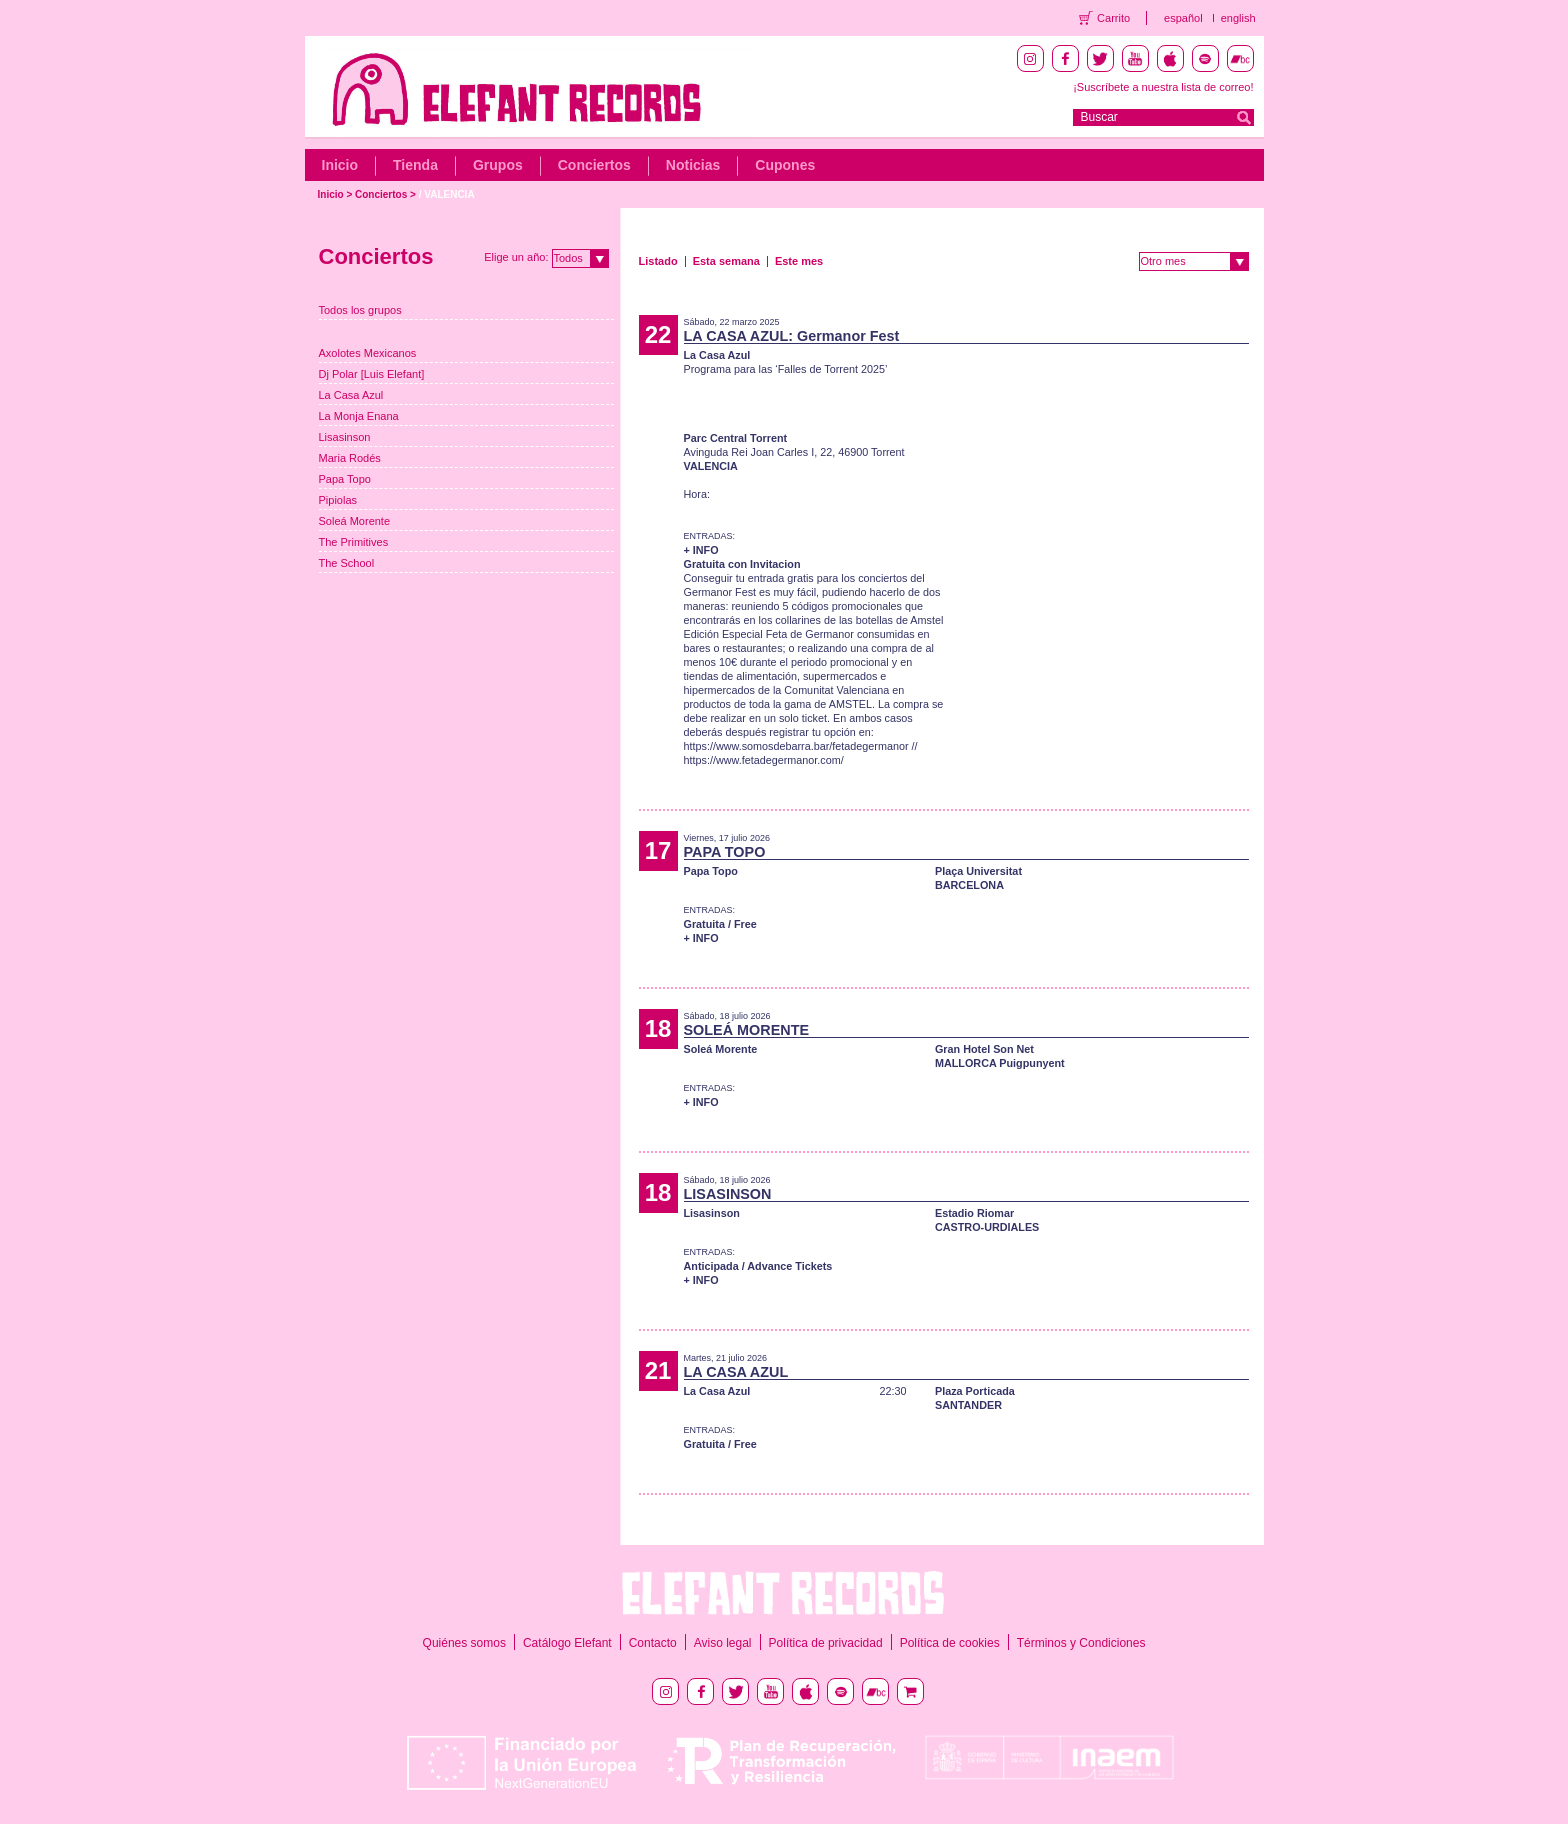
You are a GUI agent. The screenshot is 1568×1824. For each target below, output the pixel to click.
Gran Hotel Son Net (984, 1049)
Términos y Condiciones (1081, 1643)
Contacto (653, 1643)
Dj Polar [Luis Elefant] (372, 374)
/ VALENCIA (447, 194)
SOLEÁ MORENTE (747, 1030)
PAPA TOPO (725, 852)
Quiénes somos (464, 1643)
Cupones (785, 165)
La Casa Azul (351, 395)
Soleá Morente (355, 521)
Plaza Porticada (975, 1391)
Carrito (1113, 18)
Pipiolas (338, 500)
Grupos (498, 165)
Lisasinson (345, 437)
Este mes (799, 261)
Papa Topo (345, 479)
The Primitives (354, 542)
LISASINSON (728, 1194)
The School (347, 563)
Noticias (693, 165)
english (1238, 18)
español (1183, 18)
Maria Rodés (350, 458)
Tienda (415, 165)
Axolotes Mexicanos (368, 353)
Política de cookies (950, 1643)
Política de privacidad (826, 1643)
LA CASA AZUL (736, 1372)
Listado (658, 261)
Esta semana (726, 261)
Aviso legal (723, 1643)
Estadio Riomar (974, 1213)
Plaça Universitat (978, 871)
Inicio (340, 165)
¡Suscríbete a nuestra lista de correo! (1163, 87)
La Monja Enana (359, 416)
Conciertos (594, 165)
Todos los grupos (360, 310)
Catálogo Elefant (567, 1643)
